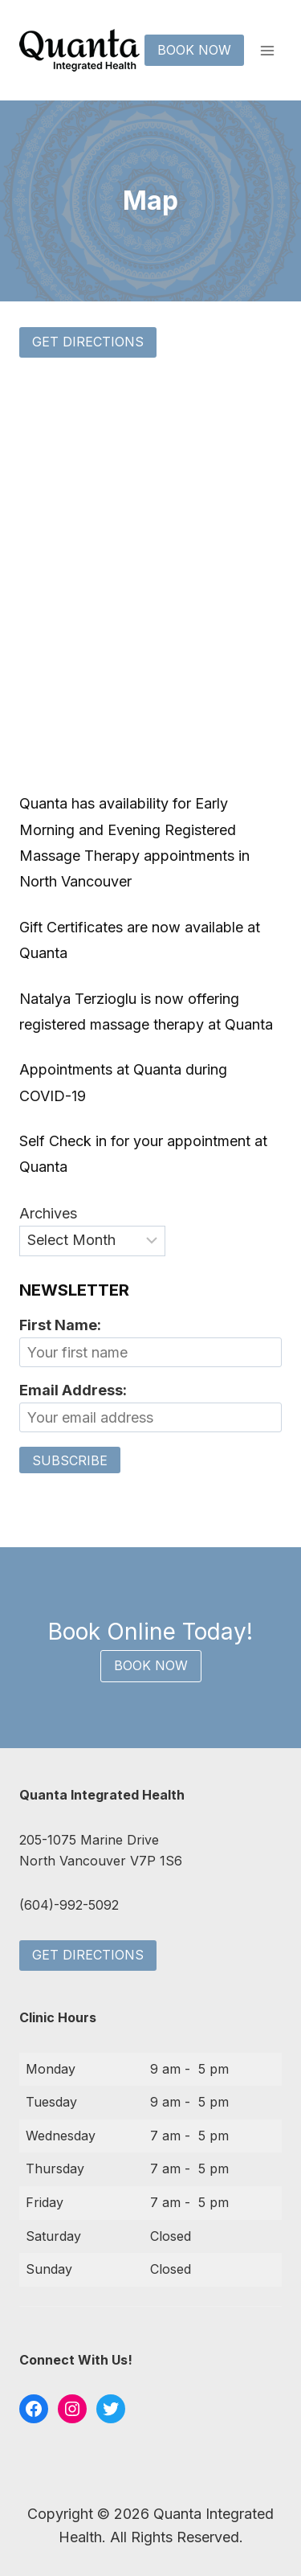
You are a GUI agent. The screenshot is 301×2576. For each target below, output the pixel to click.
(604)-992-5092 (69, 1905)
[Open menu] (267, 50)
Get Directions (88, 342)
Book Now (194, 50)
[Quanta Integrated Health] (79, 50)
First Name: (60, 1325)
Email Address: (73, 1390)
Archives (48, 1213)
